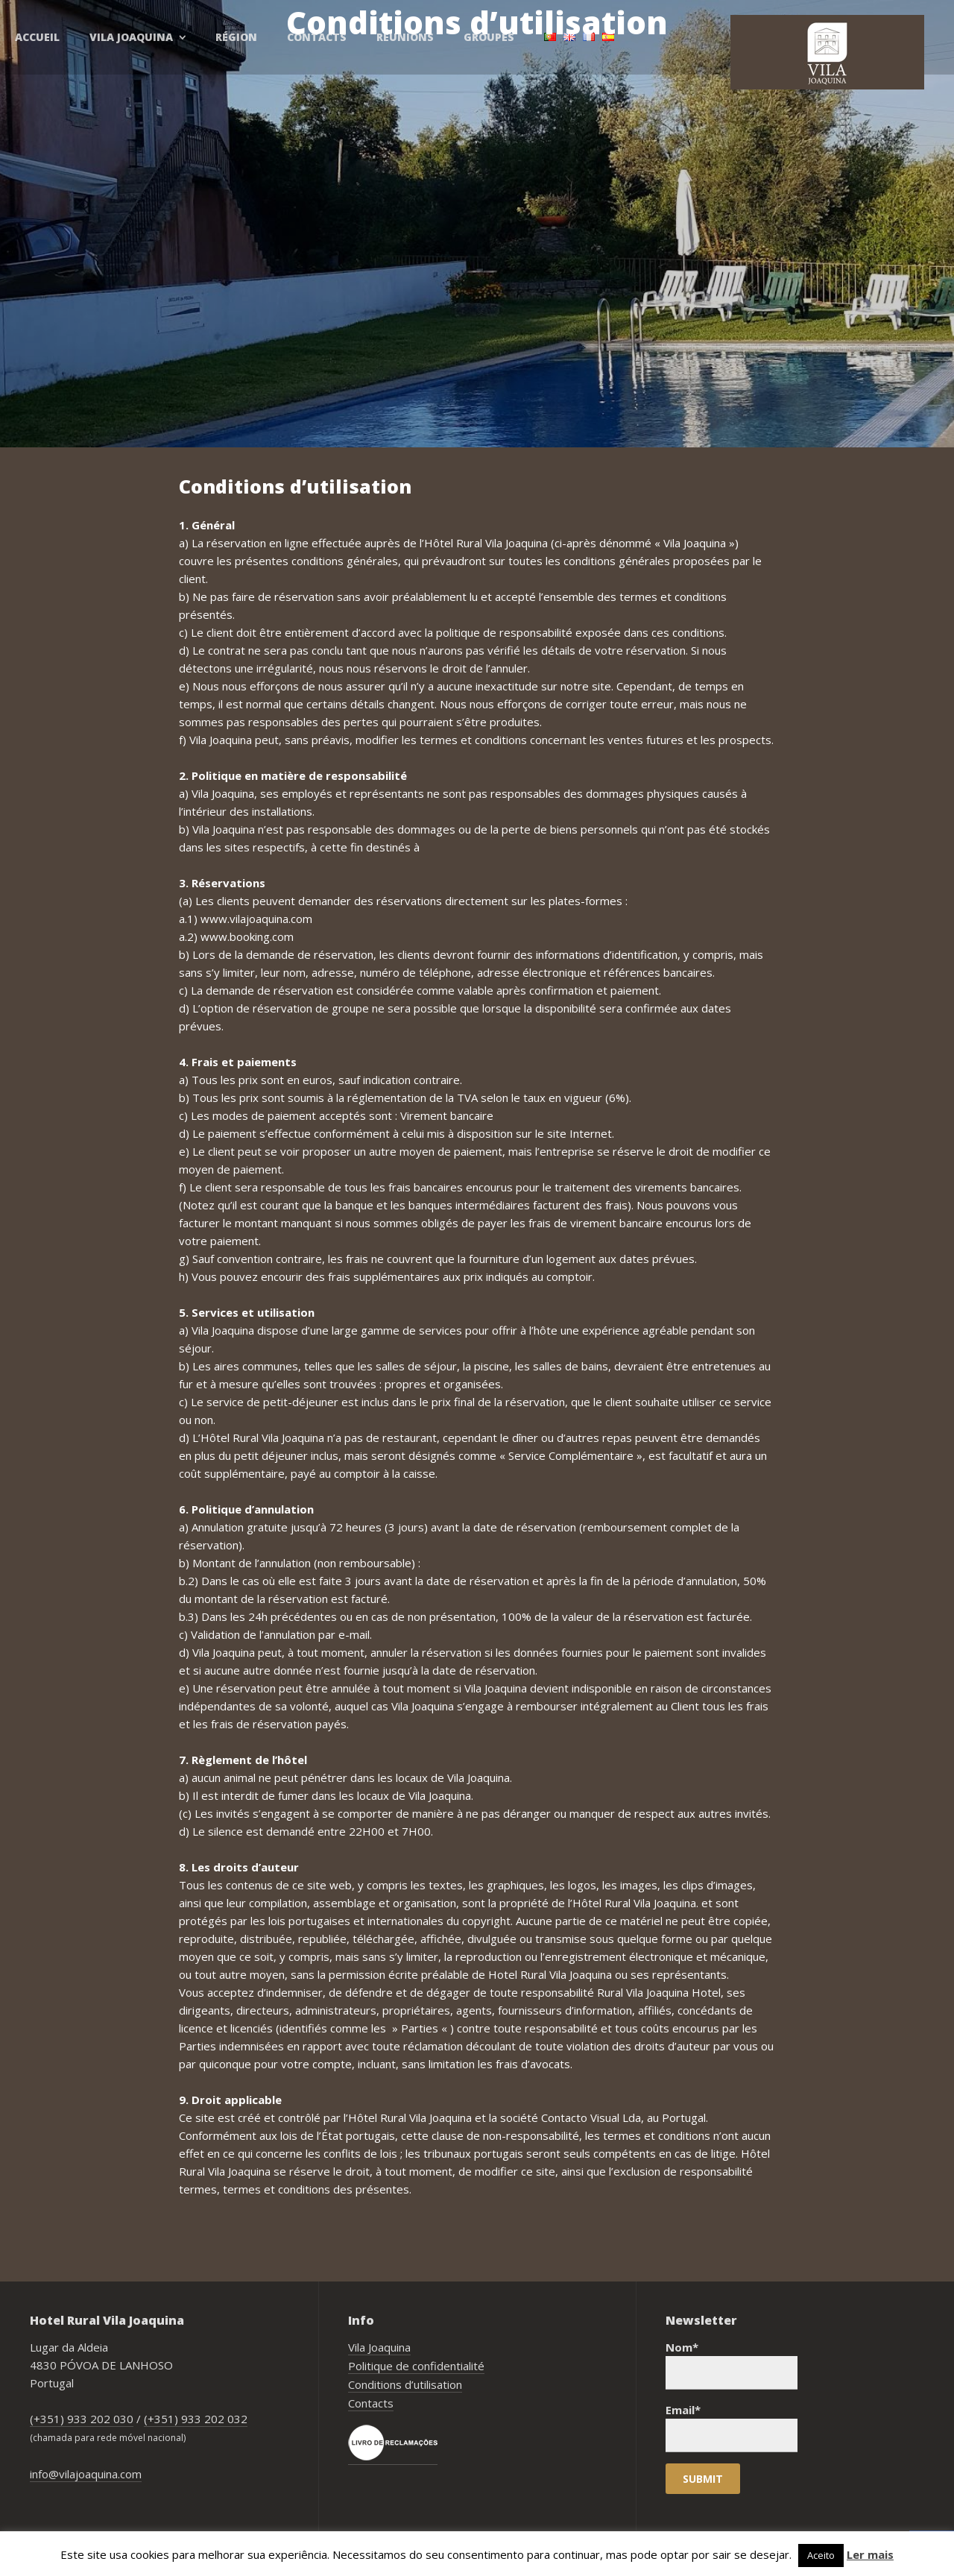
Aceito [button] (821, 2555)
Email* (731, 2427)
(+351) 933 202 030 (81, 2418)
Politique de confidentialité (416, 2365)
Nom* (731, 2365)
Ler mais (870, 2554)
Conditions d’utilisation (405, 2384)
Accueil (37, 37)
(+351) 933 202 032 (195, 2418)
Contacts (371, 2403)
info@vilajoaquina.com (86, 2473)
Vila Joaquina (379, 2347)
